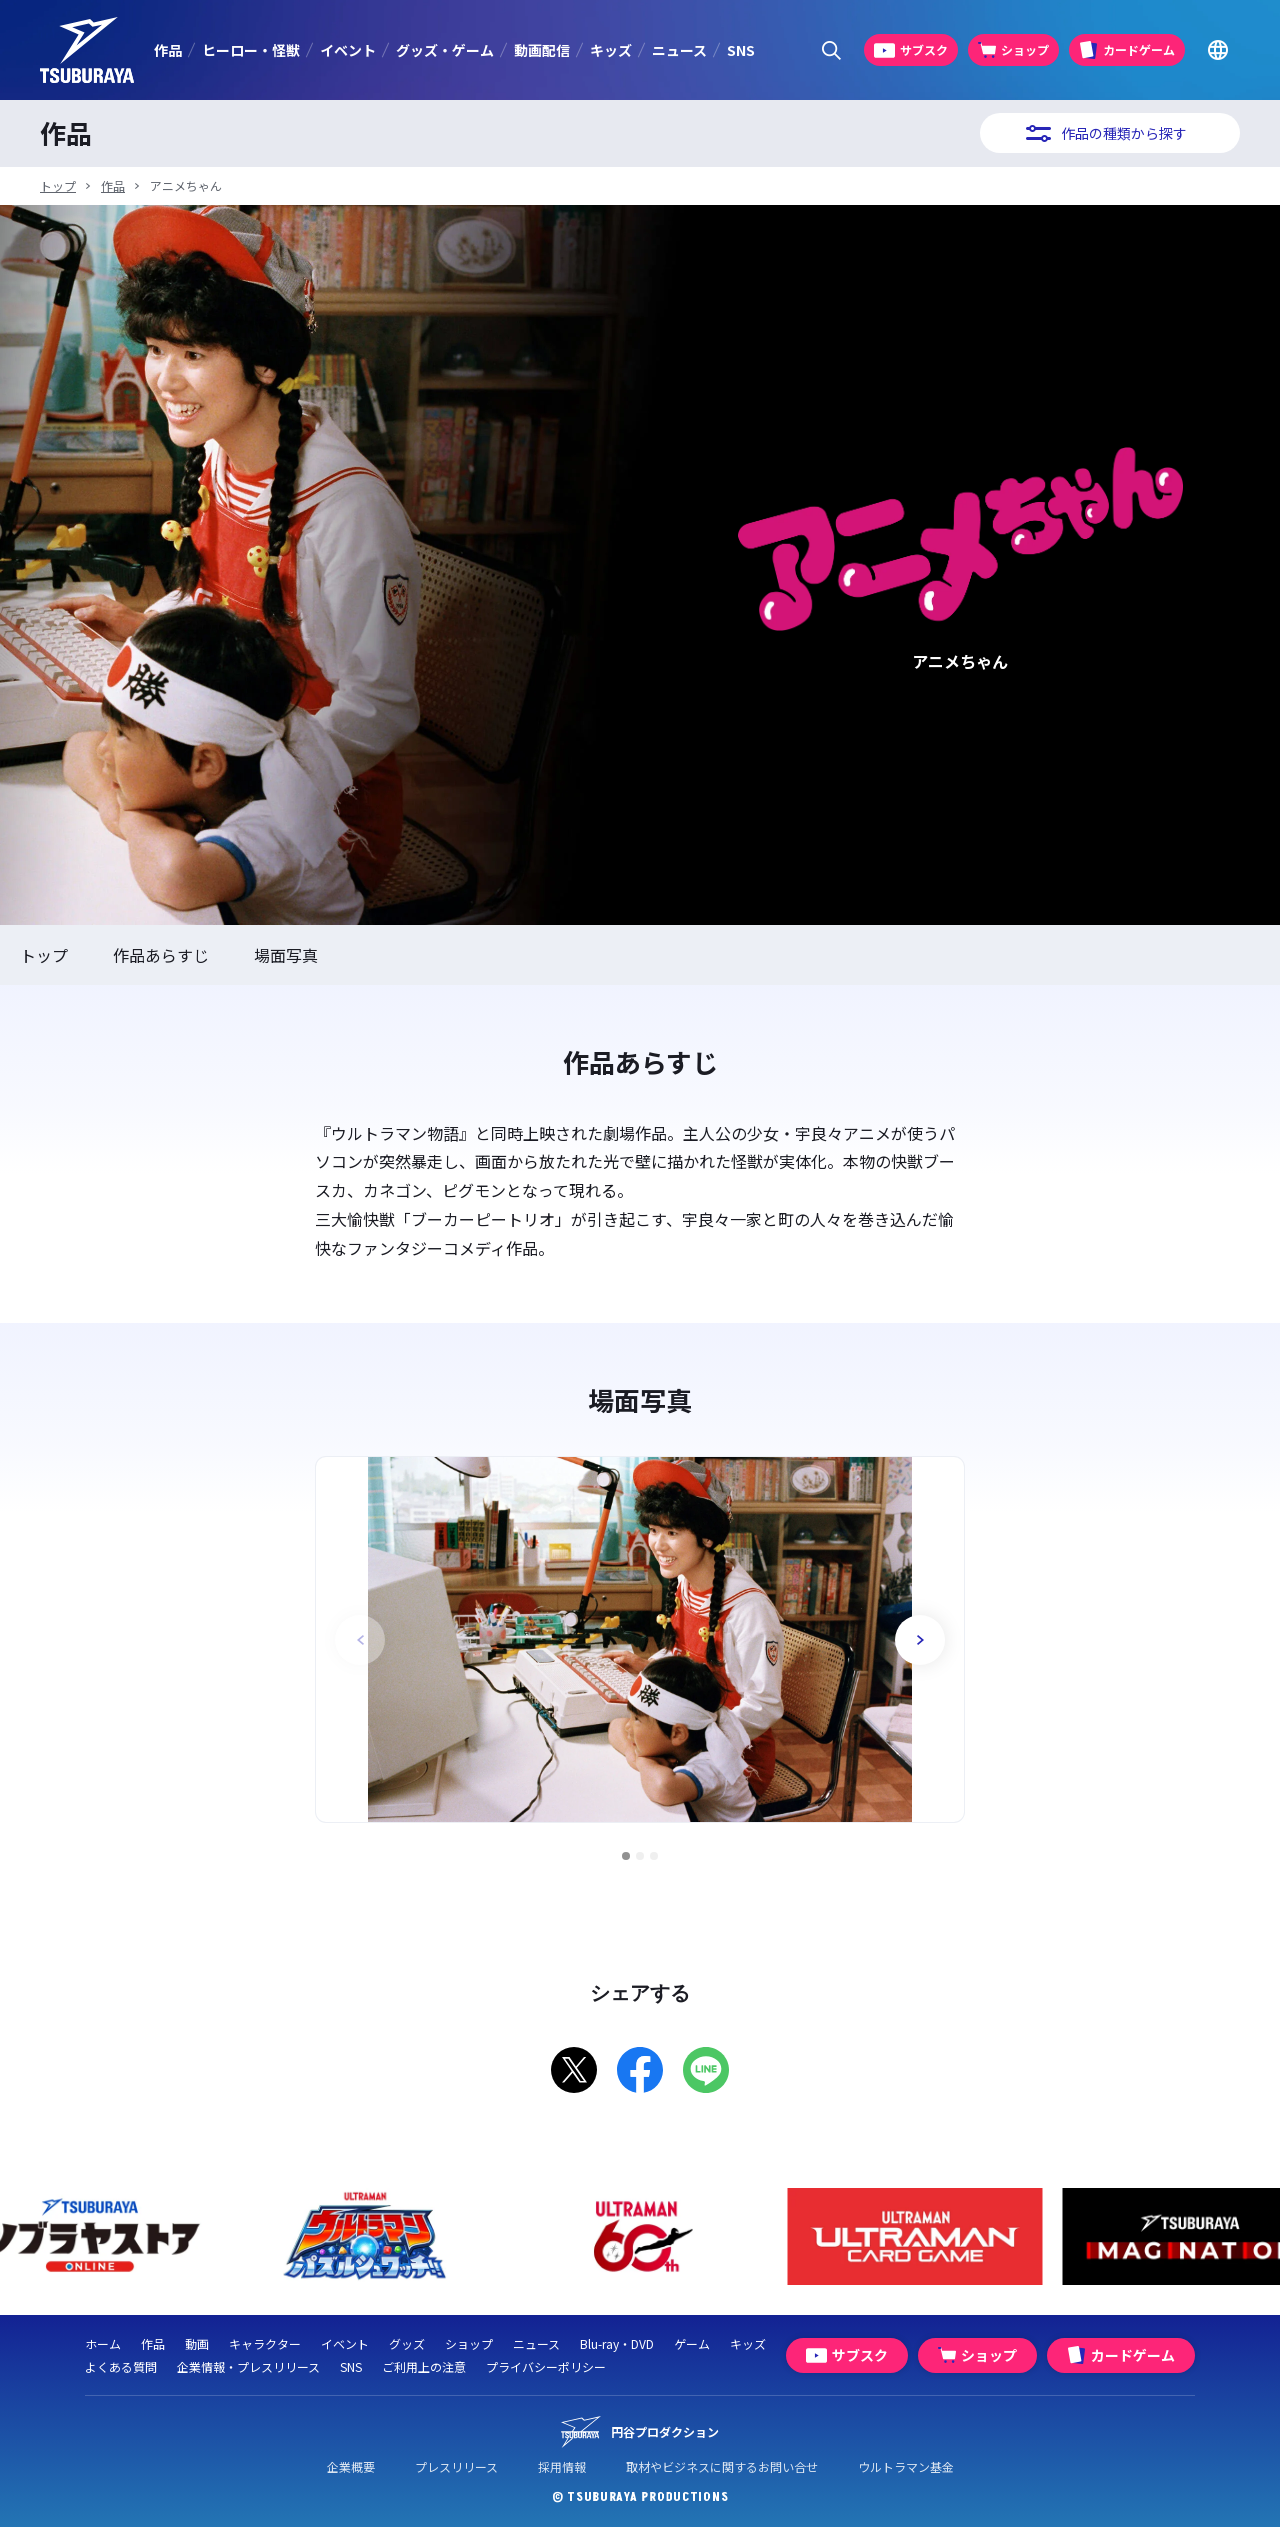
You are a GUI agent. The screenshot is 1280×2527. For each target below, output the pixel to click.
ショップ (469, 2343)
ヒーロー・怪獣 (251, 50)
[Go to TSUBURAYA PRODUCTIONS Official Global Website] (1217, 50)
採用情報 (562, 2466)
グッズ (407, 2343)
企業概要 (351, 2466)
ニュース (679, 50)
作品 (168, 50)
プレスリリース (456, 2466)
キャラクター (265, 2343)
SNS (741, 50)
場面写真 (286, 955)
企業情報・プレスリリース (248, 2366)
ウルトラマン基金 (906, 2466)
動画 (197, 2343)
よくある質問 (121, 2366)
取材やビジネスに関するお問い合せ (722, 2466)
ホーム (103, 2343)
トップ (58, 185)
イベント (348, 50)
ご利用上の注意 (424, 2366)
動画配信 (542, 50)
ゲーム (692, 2343)
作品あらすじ (161, 955)
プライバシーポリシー (546, 2366)
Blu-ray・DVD (617, 2343)
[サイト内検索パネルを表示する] (831, 50)
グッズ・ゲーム (445, 50)
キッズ (611, 50)
